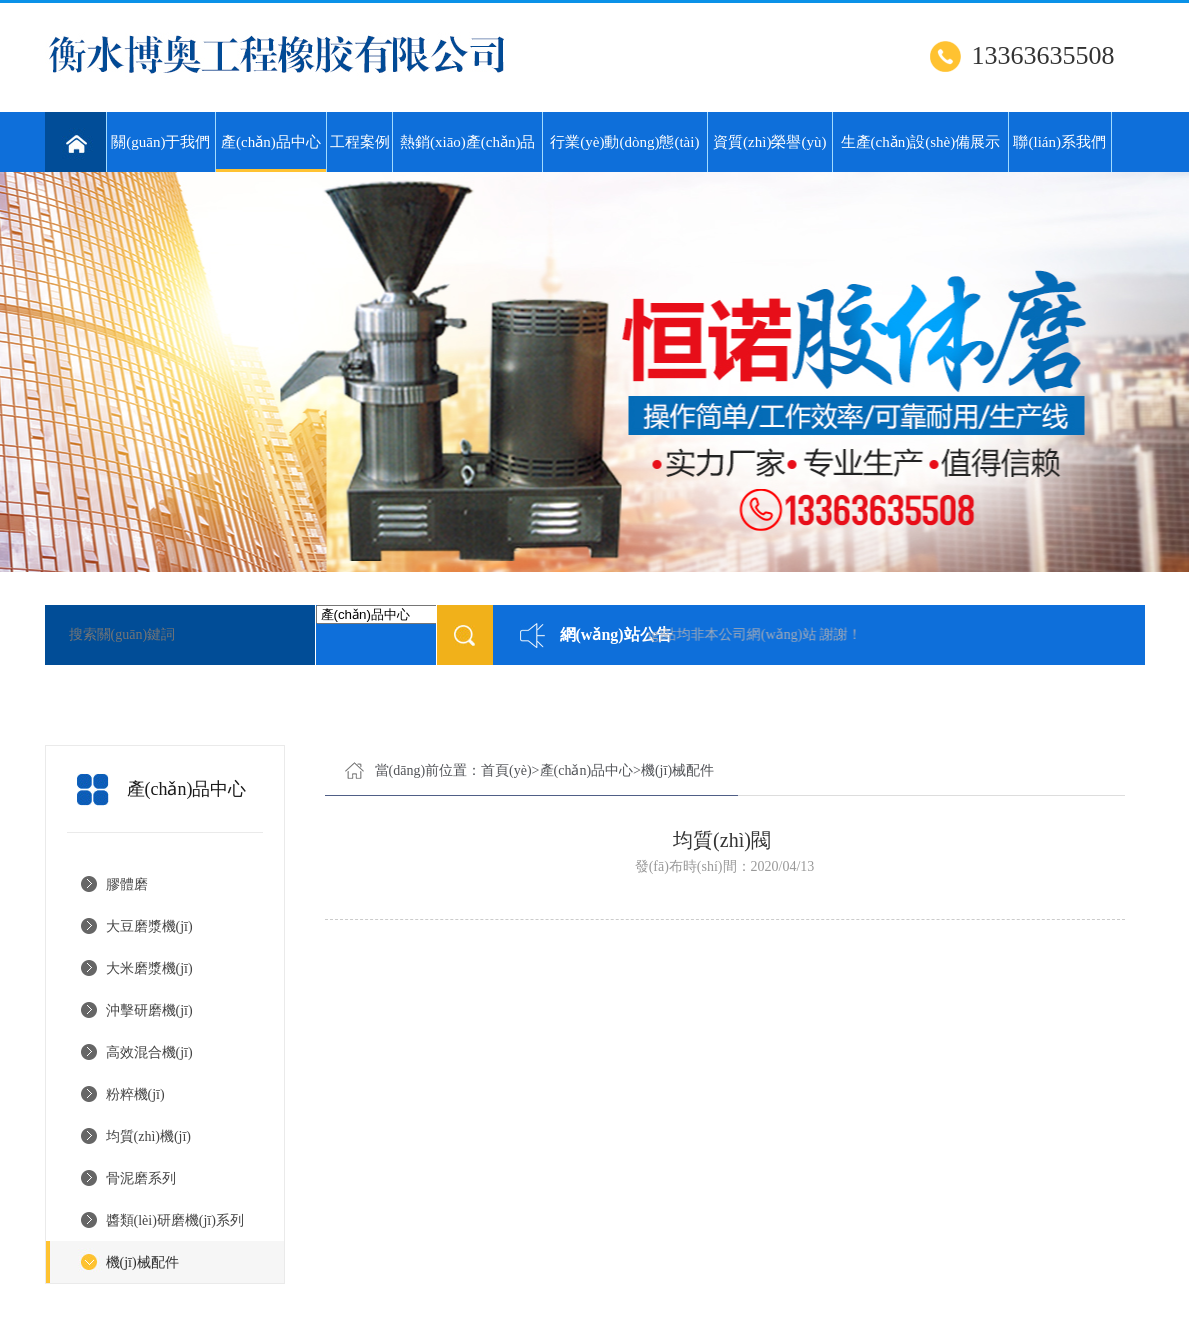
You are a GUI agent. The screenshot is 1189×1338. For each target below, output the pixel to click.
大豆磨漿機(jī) (149, 926)
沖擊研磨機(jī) (149, 1010)
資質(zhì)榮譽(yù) (769, 142)
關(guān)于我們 (160, 142)
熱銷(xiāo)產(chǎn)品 (467, 142)
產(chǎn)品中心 (270, 153)
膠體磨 (127, 884)
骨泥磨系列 (141, 1178)
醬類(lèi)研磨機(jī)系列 (175, 1220)
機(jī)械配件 (142, 1262)
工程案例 (360, 142)
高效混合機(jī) (149, 1052)
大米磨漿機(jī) (149, 968)
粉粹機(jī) (135, 1094)
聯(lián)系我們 (1059, 142)
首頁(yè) (506, 770)
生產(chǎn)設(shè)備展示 (921, 142)
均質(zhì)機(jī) (149, 1136)
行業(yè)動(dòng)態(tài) (624, 142)
